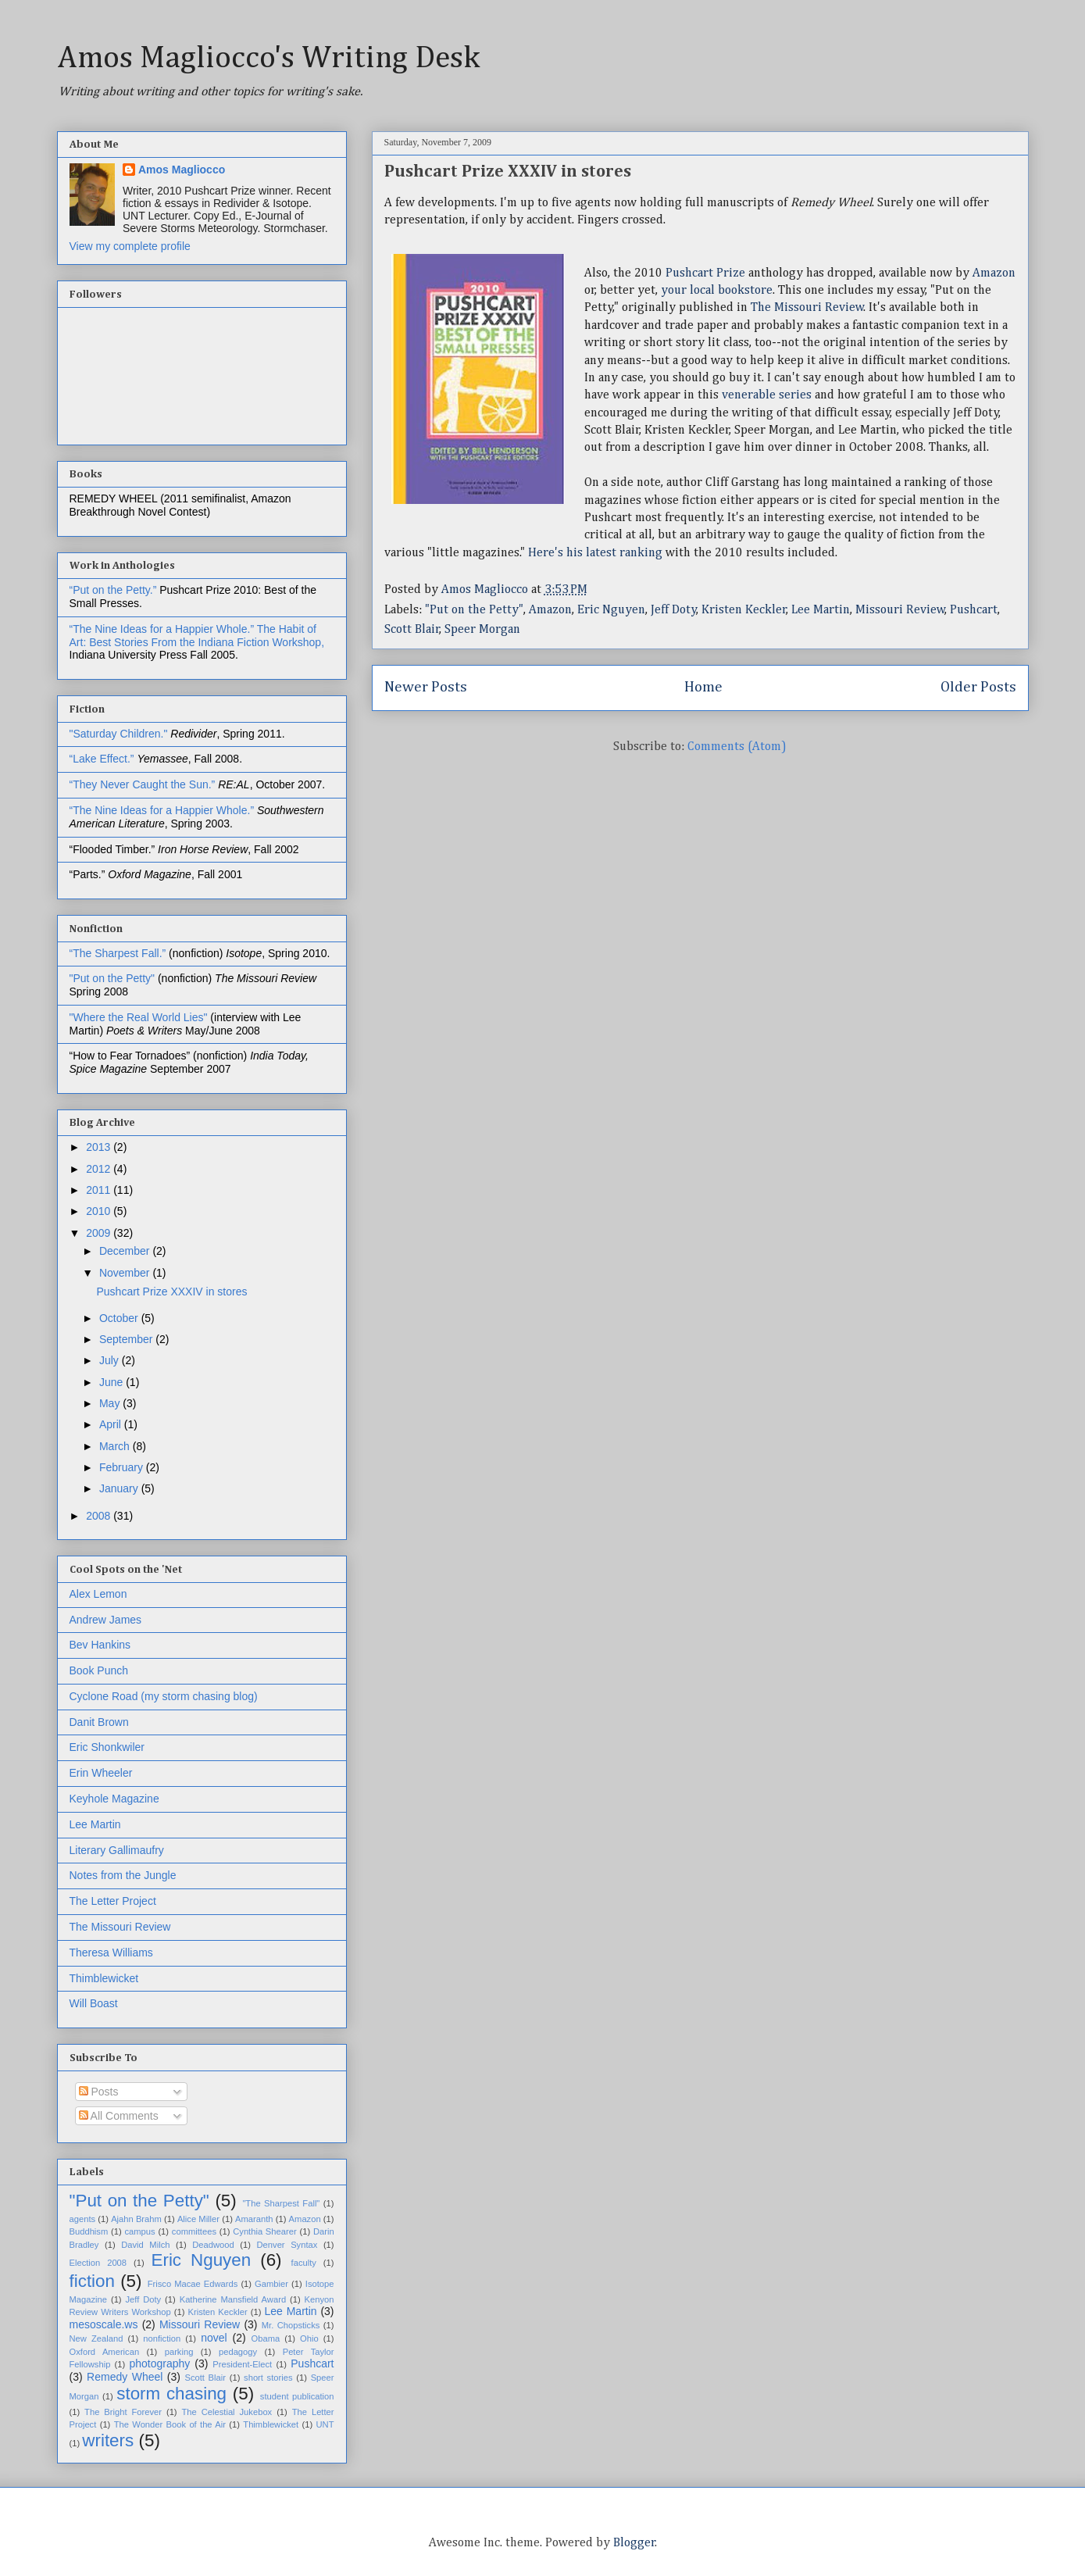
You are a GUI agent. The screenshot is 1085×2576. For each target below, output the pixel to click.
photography (159, 2363)
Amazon (994, 273)
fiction (93, 2281)
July (110, 1360)
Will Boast (94, 2003)
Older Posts (978, 687)
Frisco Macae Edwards (193, 2283)
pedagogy (238, 2351)
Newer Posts (425, 687)
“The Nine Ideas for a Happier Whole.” (162, 629)
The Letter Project (113, 1901)
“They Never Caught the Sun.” (144, 784)
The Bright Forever (123, 2412)
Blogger (634, 2543)
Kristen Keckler (744, 610)
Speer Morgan (482, 629)
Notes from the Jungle (123, 1875)
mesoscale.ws (104, 2324)
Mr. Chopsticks (291, 2325)
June (112, 1382)
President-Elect (242, 2364)
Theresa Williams (111, 1952)
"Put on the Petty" (474, 610)
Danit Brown (99, 1722)
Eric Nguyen (611, 610)
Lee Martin (820, 610)
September (127, 1339)
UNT (325, 2424)
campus (139, 2231)
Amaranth (254, 2219)
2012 (99, 1169)
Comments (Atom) (737, 747)
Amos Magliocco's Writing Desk (268, 58)
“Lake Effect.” (103, 758)
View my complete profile (130, 246)
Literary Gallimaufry (117, 1850)
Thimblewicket (104, 1978)
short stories (268, 2377)
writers (108, 2440)
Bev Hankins (100, 1644)
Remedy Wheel (124, 2377)
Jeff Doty (674, 610)
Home (703, 687)
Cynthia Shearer (264, 2231)
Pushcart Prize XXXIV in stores (507, 171)
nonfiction (161, 2338)
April (111, 1424)
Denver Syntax (287, 2244)
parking (179, 2351)
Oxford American (105, 2351)
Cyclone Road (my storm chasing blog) (164, 1696)
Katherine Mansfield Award (233, 2299)
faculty (303, 2262)
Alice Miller (198, 2219)
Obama (266, 2338)
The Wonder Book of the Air (170, 2424)
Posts (99, 2091)
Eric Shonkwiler (107, 1747)
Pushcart (974, 610)
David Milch (145, 2244)
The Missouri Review (807, 308)
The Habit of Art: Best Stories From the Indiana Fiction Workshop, (197, 635)
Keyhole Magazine (114, 1798)
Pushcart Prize (705, 273)
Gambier (271, 2283)
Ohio (309, 2338)
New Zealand (96, 2338)
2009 (99, 1233)
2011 (99, 1190)
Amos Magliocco (181, 169)
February (122, 1467)
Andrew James (106, 1619)
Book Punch (99, 1670)
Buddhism (89, 2231)
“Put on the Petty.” (113, 590)
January (120, 1488)
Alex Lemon (98, 1594)
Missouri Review (900, 610)
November (125, 1273)
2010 (99, 1211)
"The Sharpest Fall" (280, 2203)
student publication (297, 2396)
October (120, 1318)
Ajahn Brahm (136, 2219)
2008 (99, 1516)
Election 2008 (98, 2262)
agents (83, 2219)
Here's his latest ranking (595, 553)
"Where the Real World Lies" (139, 1017)
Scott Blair (412, 629)
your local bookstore (717, 290)
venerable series (767, 395)
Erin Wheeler (101, 1773)
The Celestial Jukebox (227, 2412)
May (111, 1403)
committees (194, 2231)
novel (214, 2337)
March (116, 1446)
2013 (99, 1147)
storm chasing (171, 2393)
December (125, 1251)
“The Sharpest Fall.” (120, 953)
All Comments (119, 2116)
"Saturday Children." (120, 733)
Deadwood (213, 2244)
